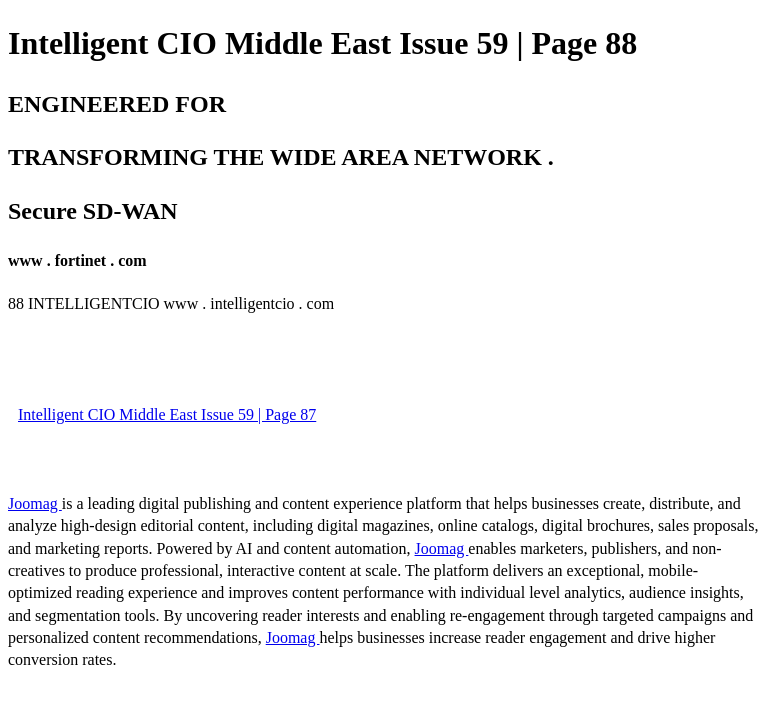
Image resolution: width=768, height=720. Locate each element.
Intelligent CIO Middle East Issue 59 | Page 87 (167, 414)
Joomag (35, 503)
